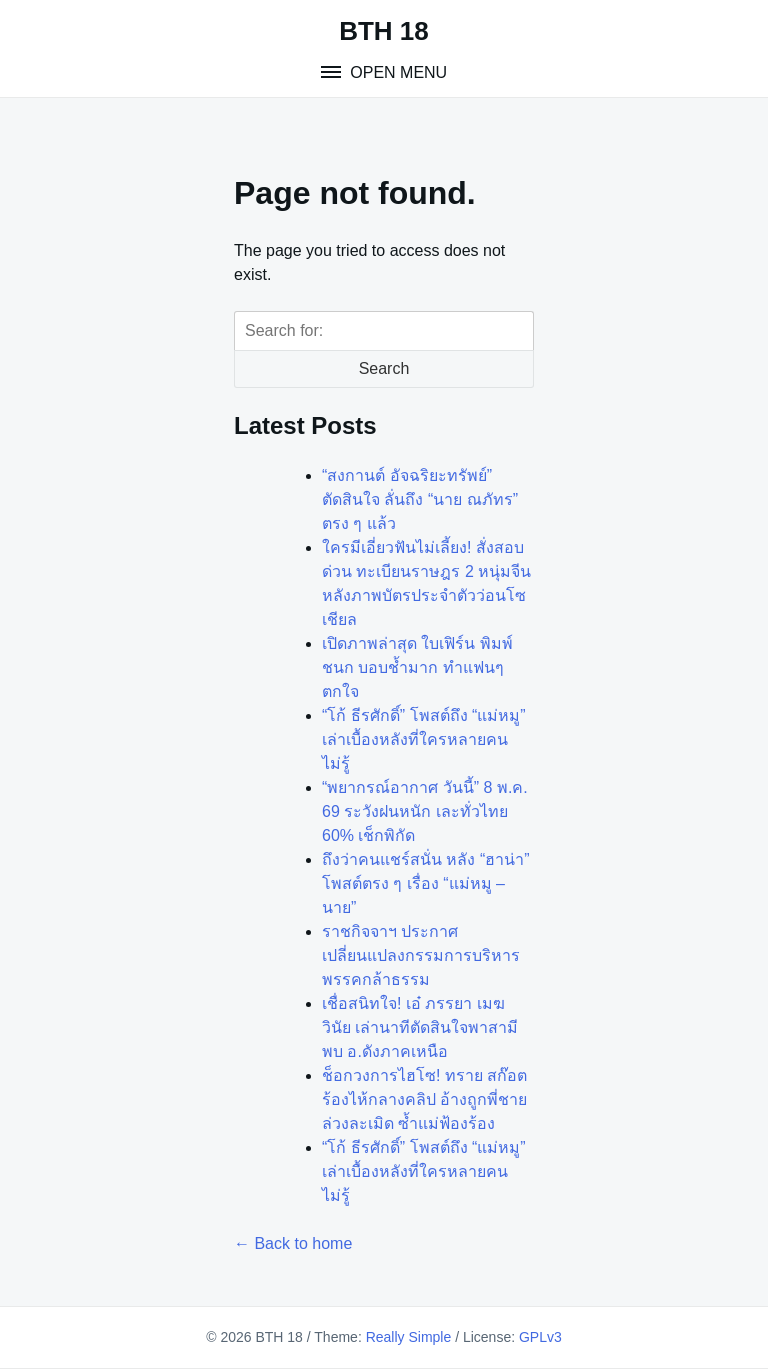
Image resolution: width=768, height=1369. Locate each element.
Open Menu (396, 72)
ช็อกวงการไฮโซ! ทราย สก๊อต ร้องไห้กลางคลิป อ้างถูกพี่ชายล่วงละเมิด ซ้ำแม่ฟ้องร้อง (424, 1099)
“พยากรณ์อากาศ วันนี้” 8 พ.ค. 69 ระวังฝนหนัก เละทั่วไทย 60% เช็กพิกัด (425, 811)
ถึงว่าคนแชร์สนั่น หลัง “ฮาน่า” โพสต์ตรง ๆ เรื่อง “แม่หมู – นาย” (426, 883)
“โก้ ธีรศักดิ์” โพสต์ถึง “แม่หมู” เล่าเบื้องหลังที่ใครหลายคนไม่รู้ (424, 739)
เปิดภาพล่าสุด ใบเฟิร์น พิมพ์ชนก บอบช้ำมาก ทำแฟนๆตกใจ (417, 667)
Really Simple (409, 1337)
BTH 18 (384, 31)
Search (384, 368)
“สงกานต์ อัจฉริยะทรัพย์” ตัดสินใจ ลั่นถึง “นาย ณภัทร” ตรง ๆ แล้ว (420, 499)
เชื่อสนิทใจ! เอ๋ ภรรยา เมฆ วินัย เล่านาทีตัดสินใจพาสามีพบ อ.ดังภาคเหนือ (420, 1027)
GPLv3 (540, 1337)
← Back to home (293, 1243)
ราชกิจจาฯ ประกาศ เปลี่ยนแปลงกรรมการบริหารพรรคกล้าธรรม (421, 955)
